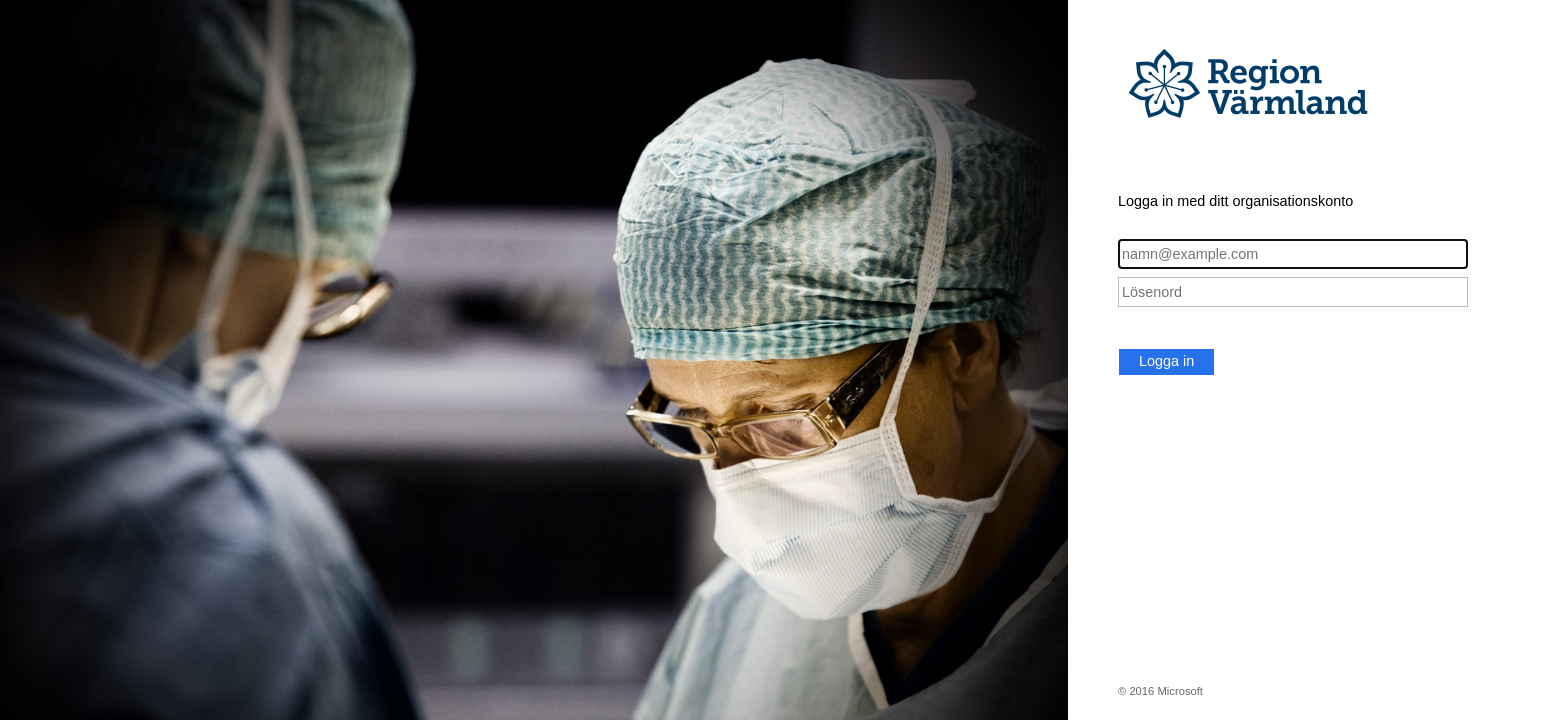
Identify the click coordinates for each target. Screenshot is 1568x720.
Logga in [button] (1166, 361)
